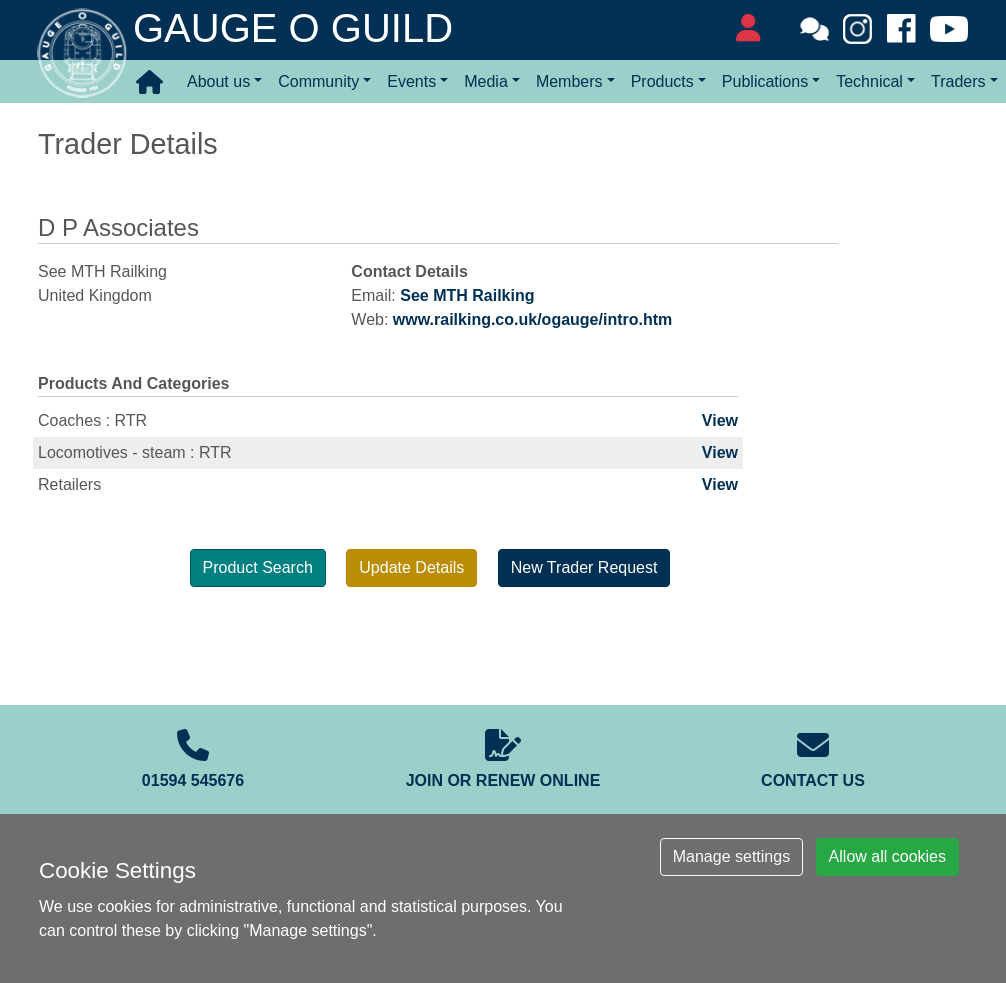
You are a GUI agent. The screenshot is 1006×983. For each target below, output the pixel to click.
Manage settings (731, 856)
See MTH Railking (467, 295)
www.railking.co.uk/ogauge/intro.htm (532, 319)
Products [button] (662, 81)
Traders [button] (958, 81)
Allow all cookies (887, 856)
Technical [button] (869, 81)
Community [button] (318, 81)
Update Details (411, 567)
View (720, 420)
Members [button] (569, 81)
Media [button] (486, 81)
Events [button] (411, 81)
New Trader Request (584, 567)
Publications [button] (765, 81)
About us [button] (218, 81)
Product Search (258, 567)
